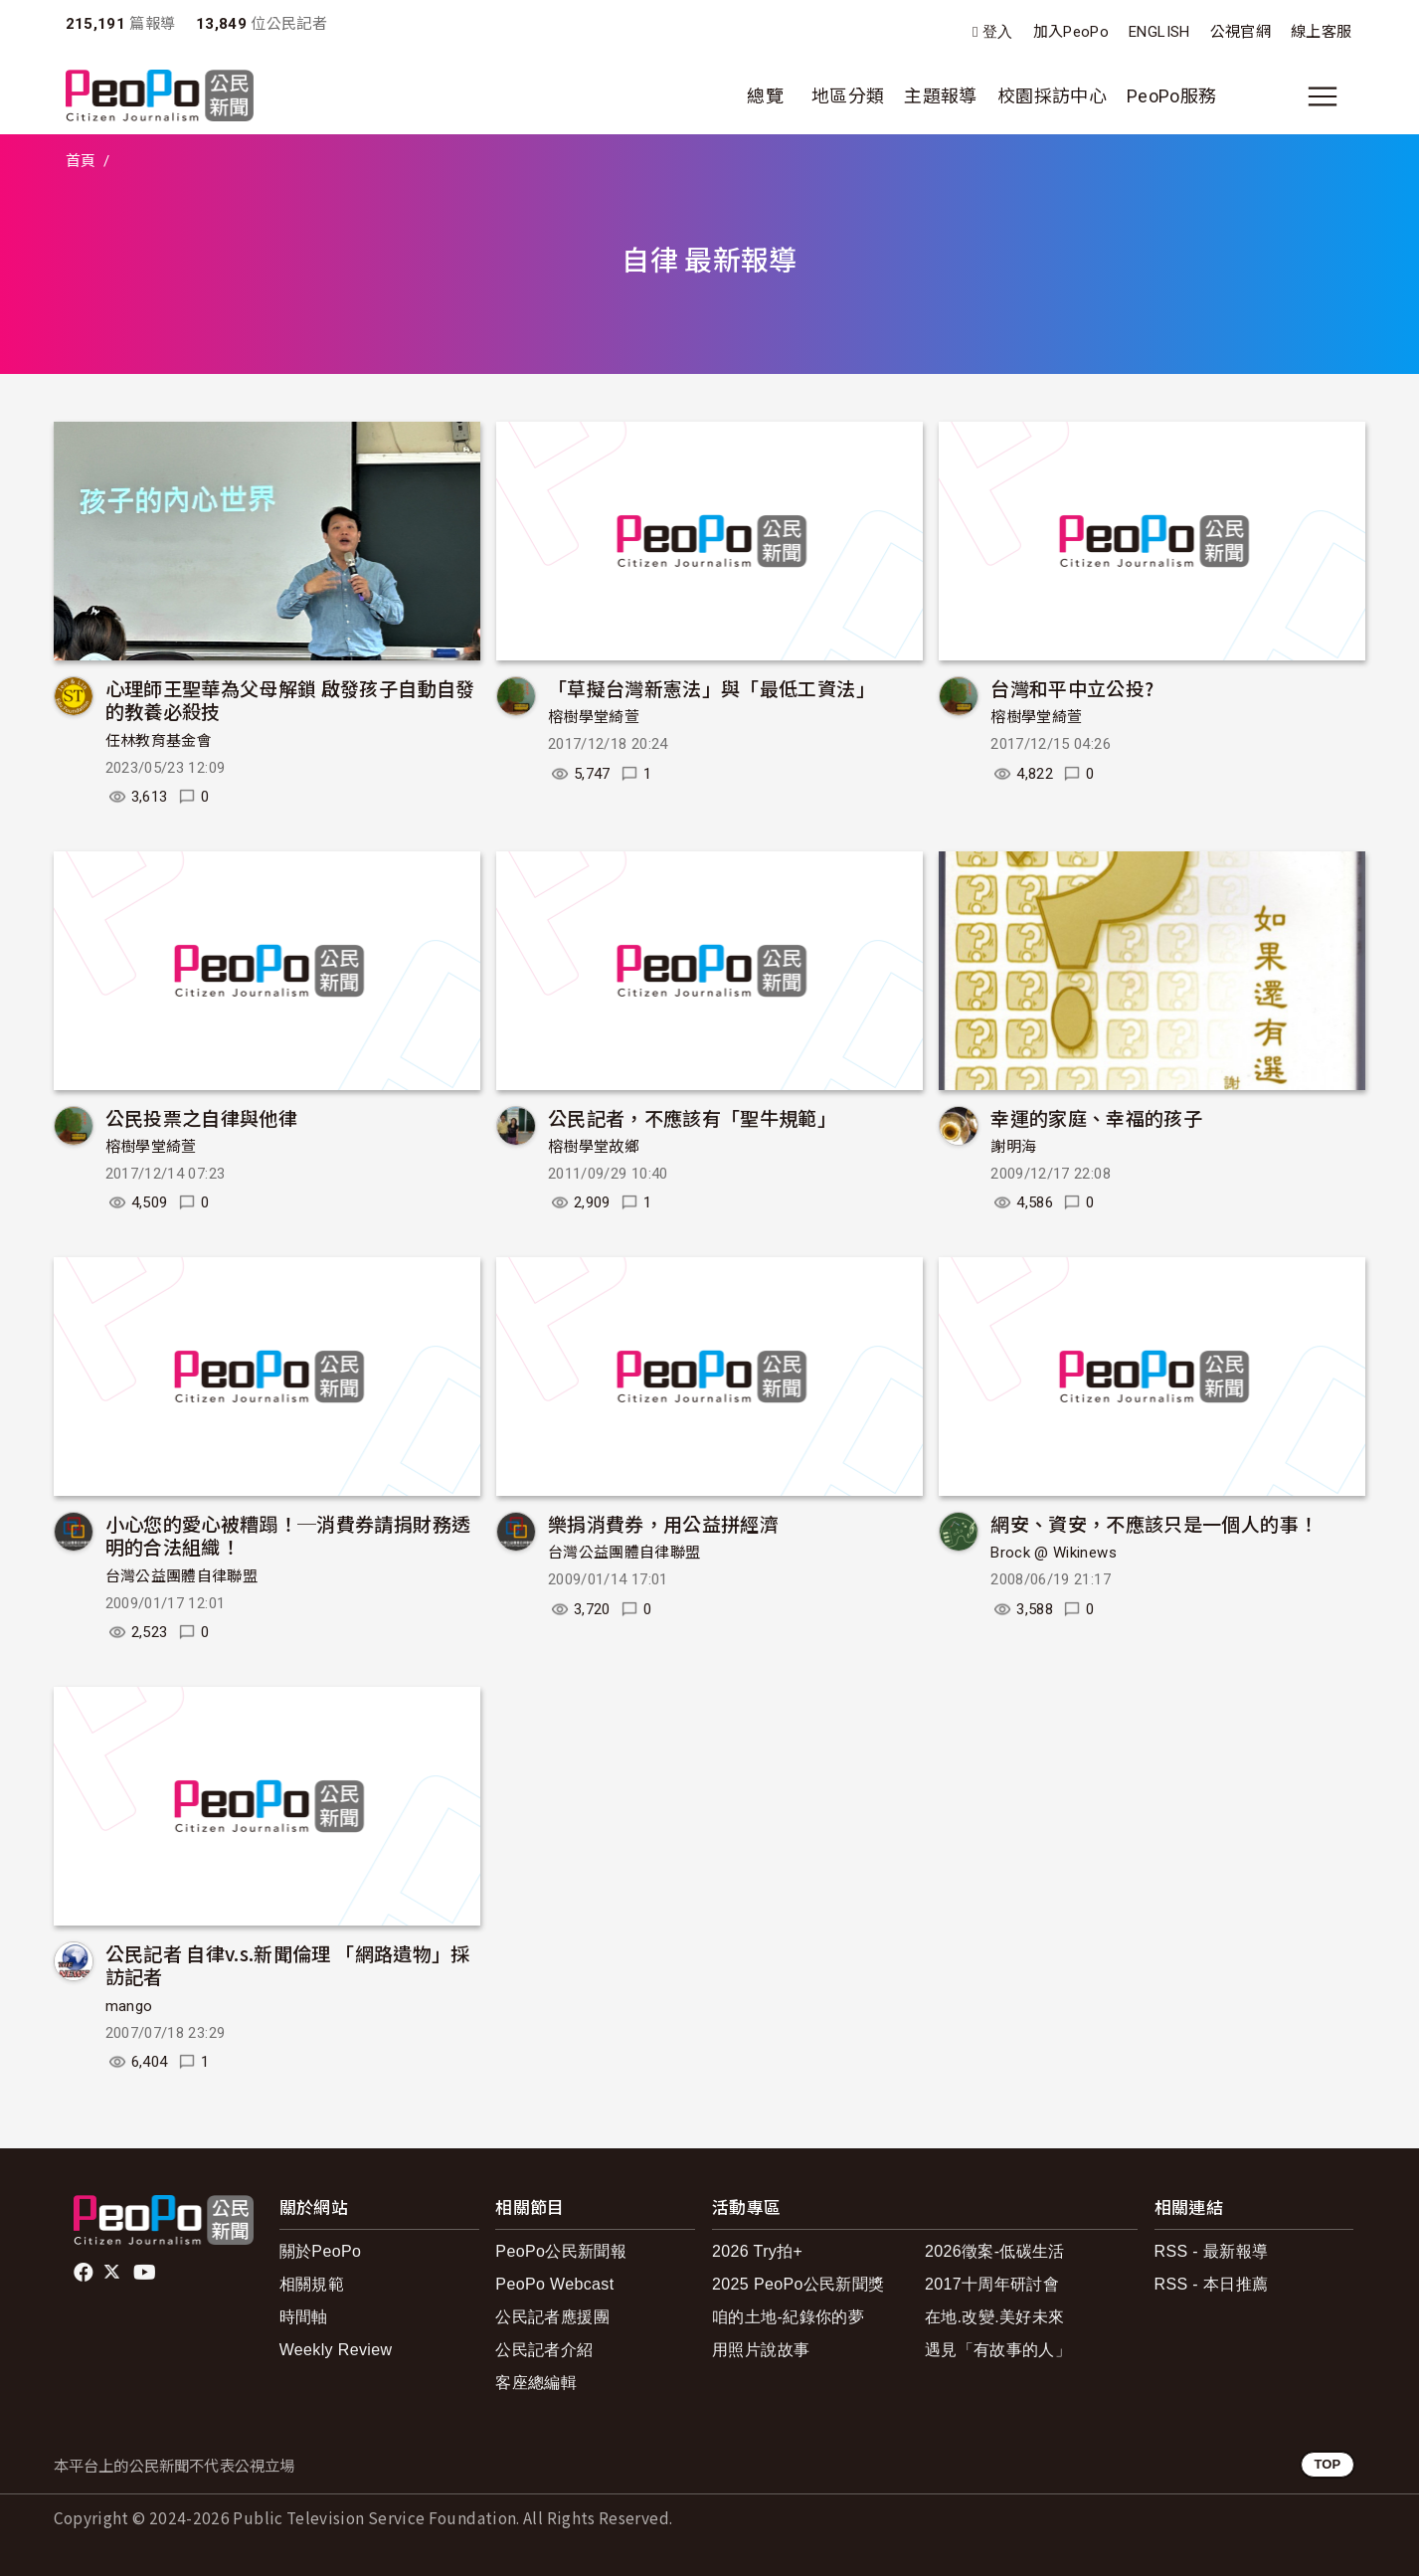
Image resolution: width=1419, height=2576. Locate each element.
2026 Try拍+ (757, 2251)
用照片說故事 (760, 2349)
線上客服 (1321, 32)
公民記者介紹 (544, 2349)
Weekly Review (336, 2349)
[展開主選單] (1322, 96)
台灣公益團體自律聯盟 (182, 1576)
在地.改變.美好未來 (995, 2316)
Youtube (146, 2273)
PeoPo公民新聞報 (560, 2251)
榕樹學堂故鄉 (593, 1147)
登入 (997, 32)
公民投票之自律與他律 (201, 1117)
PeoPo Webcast (554, 2284)
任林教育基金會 (159, 741)
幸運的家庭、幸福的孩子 (1096, 1117)
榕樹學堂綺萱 (593, 717)
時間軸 (303, 2316)
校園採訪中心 (1052, 96)
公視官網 (1240, 32)
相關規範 (311, 2284)
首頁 (81, 161)
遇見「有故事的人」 (998, 2349)
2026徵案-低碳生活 (995, 2251)
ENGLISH (1159, 32)
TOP (1327, 2464)
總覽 (765, 96)
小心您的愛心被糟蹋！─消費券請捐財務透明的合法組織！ (288, 1535)
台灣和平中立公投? (1071, 687)
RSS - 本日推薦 (1211, 2284)
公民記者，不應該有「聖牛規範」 (692, 1117)
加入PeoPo (1071, 32)
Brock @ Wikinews (1053, 1553)
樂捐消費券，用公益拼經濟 (663, 1523)
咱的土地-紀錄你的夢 (788, 2316)
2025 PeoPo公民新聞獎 (798, 2284)
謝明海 (1013, 1147)
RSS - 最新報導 (1211, 2251)
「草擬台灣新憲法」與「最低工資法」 (711, 687)
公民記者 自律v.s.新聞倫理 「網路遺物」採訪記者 (287, 1964)
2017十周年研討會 (992, 2284)
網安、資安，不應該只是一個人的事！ (1154, 1523)
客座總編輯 (536, 2382)
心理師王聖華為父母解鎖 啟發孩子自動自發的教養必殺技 (290, 699)
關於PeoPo (320, 2251)
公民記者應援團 (552, 2316)
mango (129, 2006)
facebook (85, 2273)
